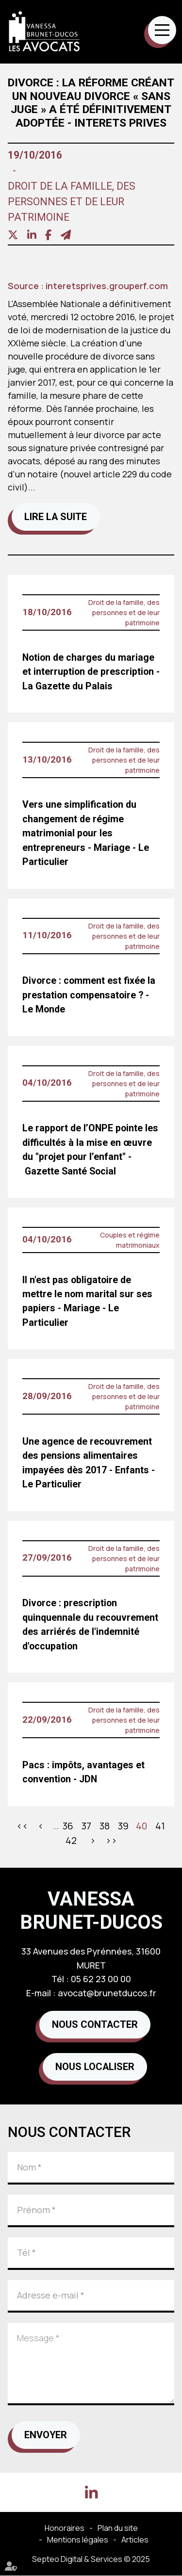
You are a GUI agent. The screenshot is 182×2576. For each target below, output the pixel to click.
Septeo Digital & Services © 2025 (91, 2559)
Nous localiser (94, 2066)
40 (141, 1825)
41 (160, 1825)
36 (68, 1825)
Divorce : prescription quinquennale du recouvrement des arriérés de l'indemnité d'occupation (90, 1624)
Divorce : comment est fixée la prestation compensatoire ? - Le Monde (88, 995)
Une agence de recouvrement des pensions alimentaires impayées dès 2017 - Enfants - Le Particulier (88, 1463)
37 (86, 1825)
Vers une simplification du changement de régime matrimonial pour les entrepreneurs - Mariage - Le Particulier (85, 833)
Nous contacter (95, 2024)
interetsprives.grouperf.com (107, 286)
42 (71, 1840)
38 (104, 1825)
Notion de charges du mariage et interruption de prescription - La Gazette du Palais (91, 672)
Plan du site (118, 2528)
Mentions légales (77, 2539)
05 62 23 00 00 (101, 1979)
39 (123, 1825)
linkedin (91, 2492)
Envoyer (45, 2435)
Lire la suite (55, 516)
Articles (135, 2539)
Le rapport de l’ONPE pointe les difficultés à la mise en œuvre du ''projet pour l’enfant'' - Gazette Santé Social (90, 1149)
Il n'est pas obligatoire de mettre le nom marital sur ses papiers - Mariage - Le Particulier (87, 1301)
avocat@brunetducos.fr (107, 1993)
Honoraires (64, 2528)
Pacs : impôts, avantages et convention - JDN (83, 1772)
